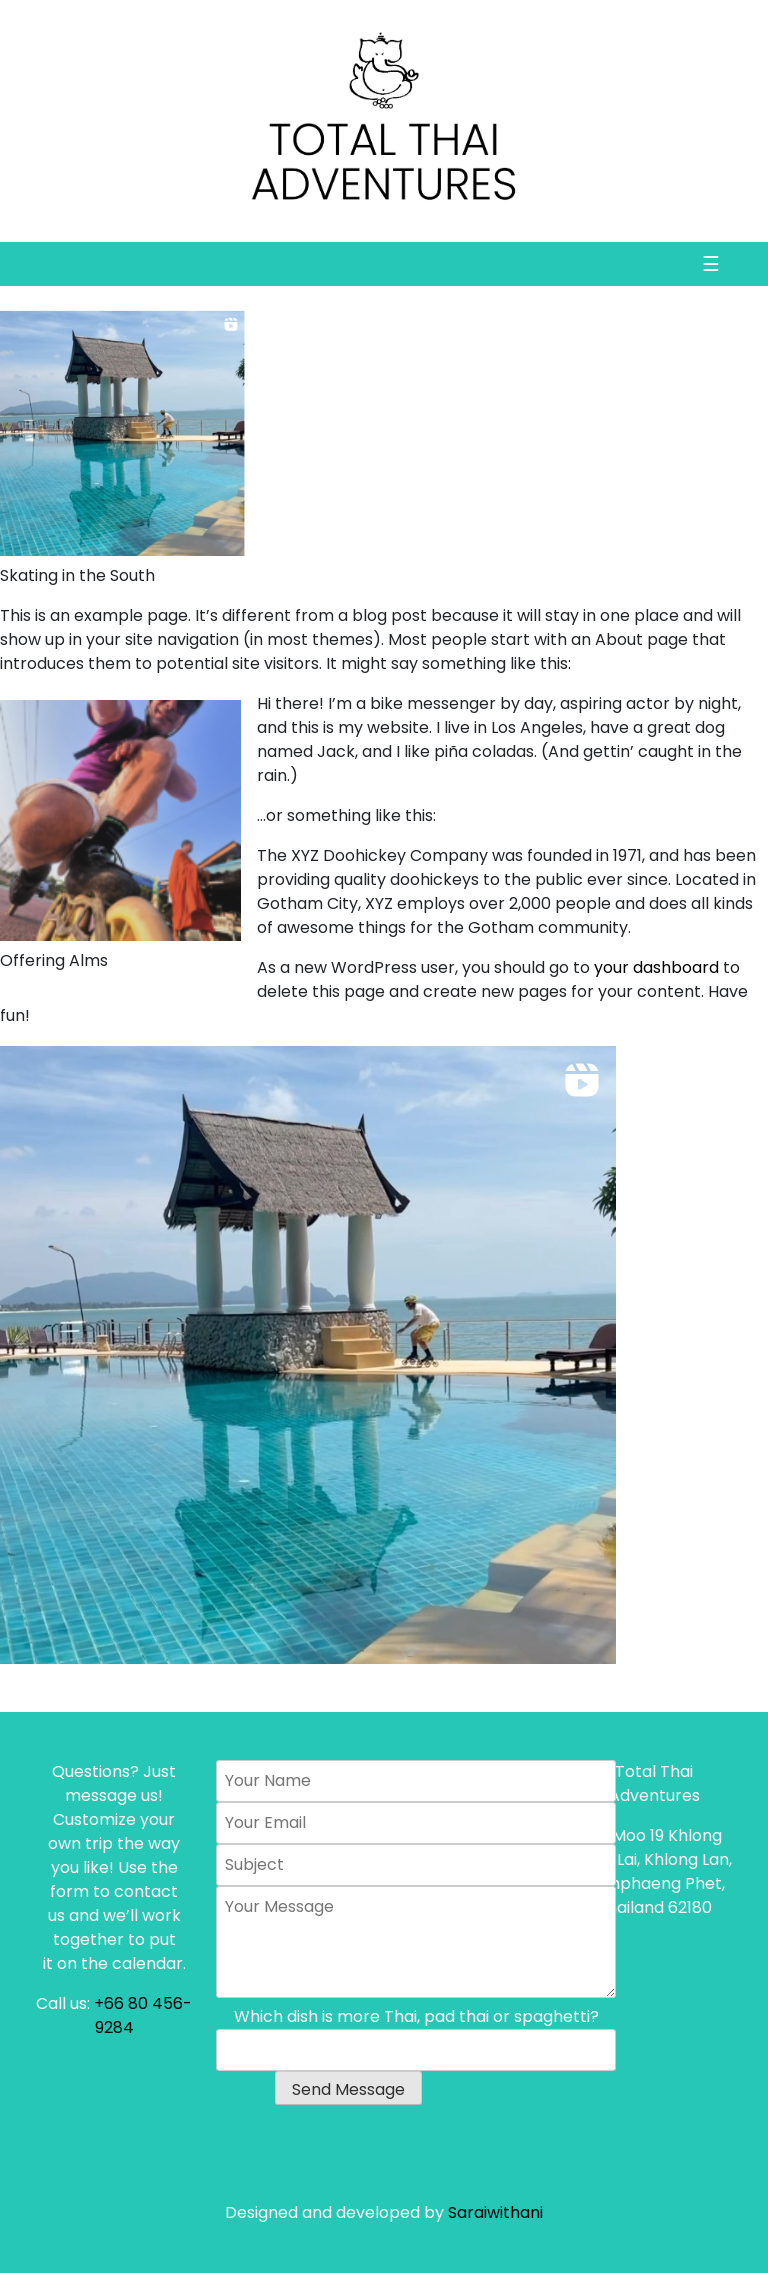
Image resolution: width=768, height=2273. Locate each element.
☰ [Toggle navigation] (711, 264)
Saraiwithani (495, 2212)
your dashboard (656, 967)
